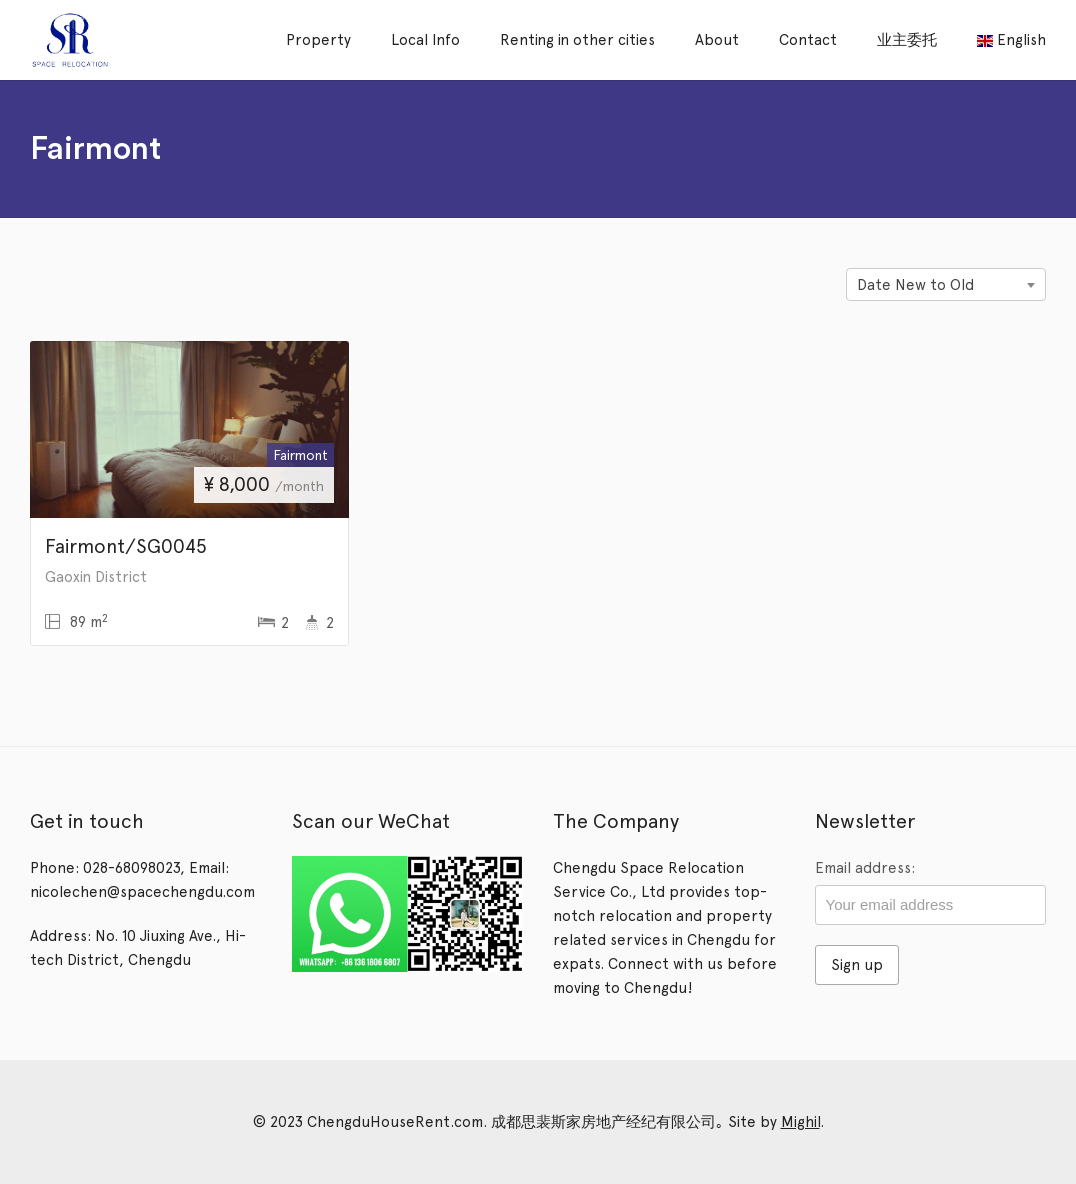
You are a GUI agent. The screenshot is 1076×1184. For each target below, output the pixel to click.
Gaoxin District (96, 577)
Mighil (800, 1122)
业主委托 (907, 40)
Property (318, 40)
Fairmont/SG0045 (126, 546)
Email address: (865, 868)
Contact (808, 40)
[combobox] (946, 284)
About (717, 40)
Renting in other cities (577, 40)
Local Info (425, 40)
